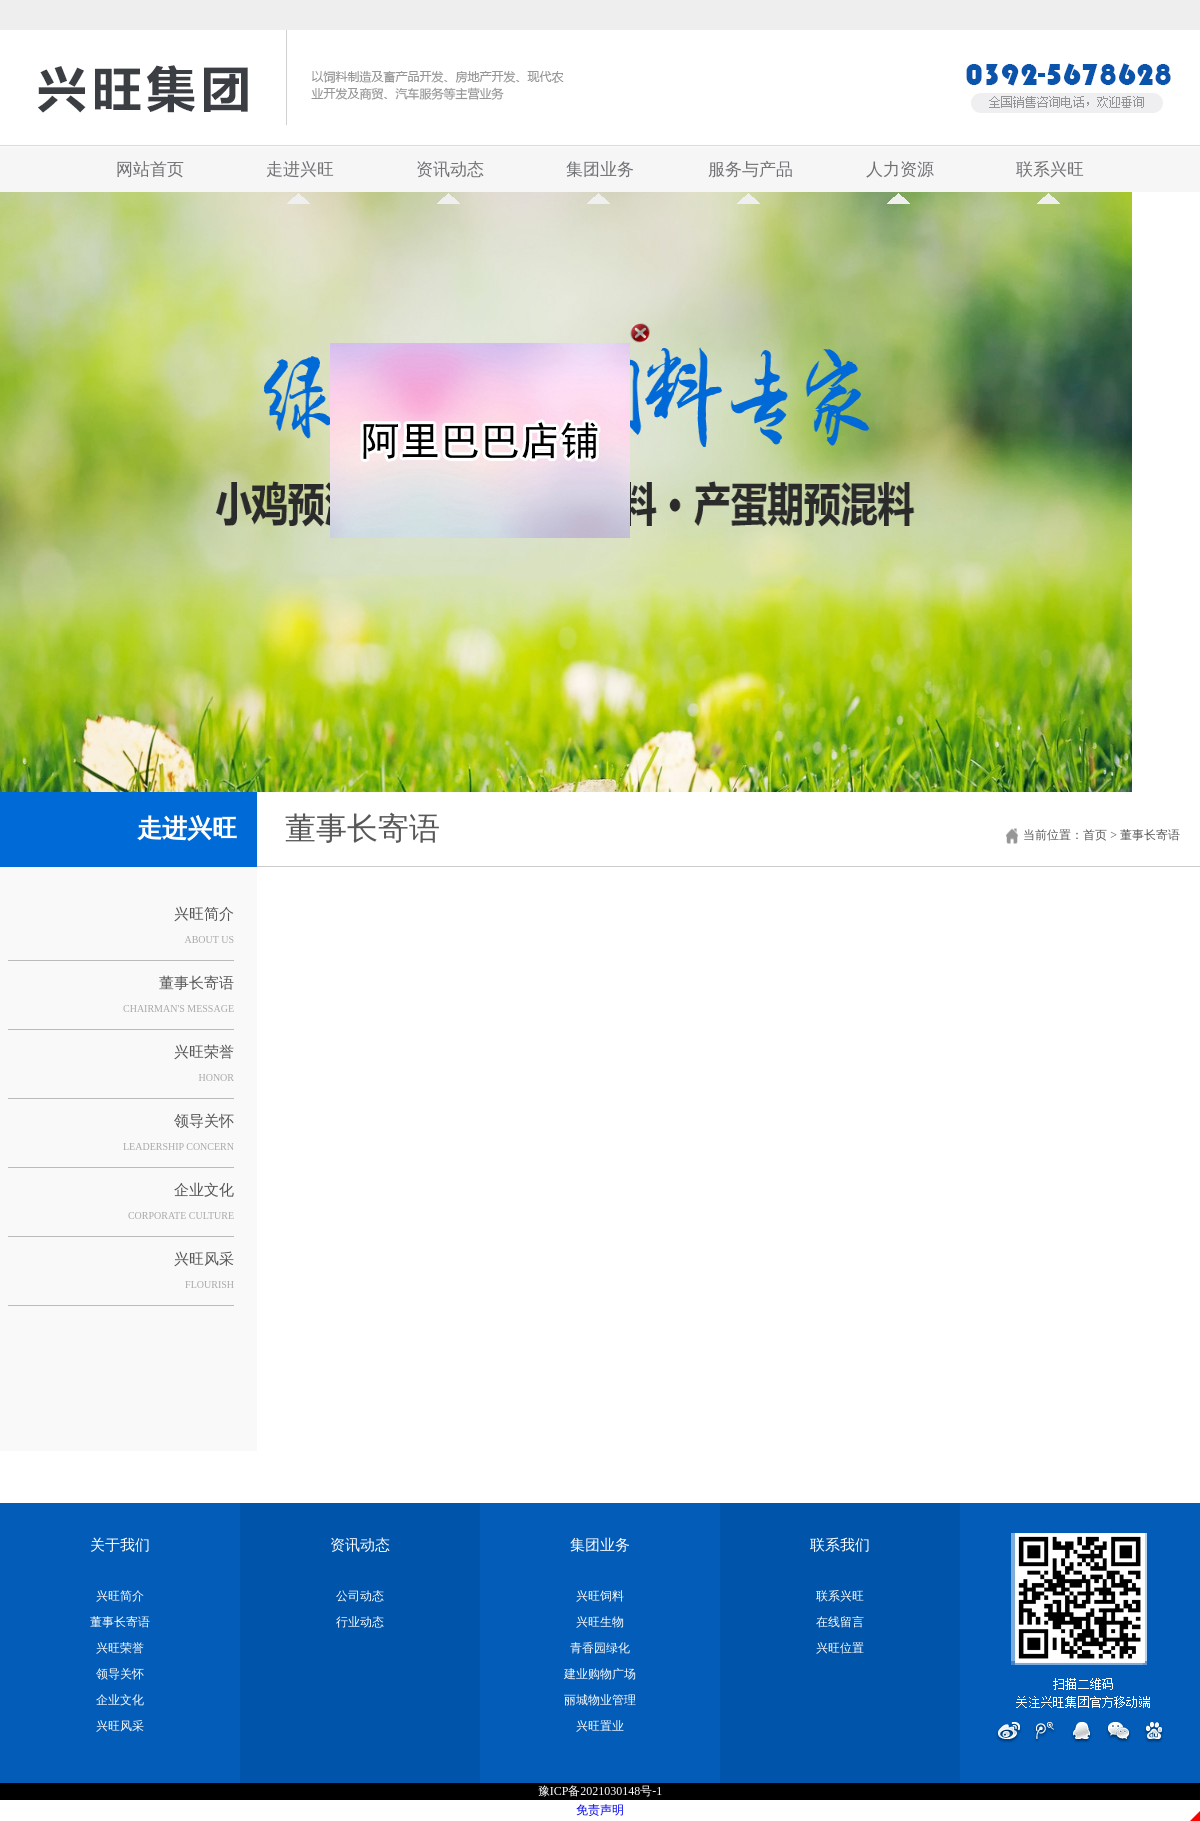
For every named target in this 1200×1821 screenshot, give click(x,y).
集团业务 (600, 176)
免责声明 (600, 1810)
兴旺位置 (840, 1648)
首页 (1095, 835)
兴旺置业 (600, 1726)
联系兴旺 (1050, 176)
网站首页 (150, 169)
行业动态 (360, 1622)
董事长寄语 (196, 983)
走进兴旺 (300, 176)
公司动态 (360, 1596)
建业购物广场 (600, 1674)
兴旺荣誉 (204, 1052)
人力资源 (900, 176)
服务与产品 (750, 176)
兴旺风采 (204, 1259)
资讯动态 (450, 176)
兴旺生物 (600, 1622)
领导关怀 (204, 1121)
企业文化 (204, 1190)
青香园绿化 (600, 1648)
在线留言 (840, 1622)
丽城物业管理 (600, 1700)
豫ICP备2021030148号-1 (600, 1791)
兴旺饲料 (600, 1596)
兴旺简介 (204, 914)
